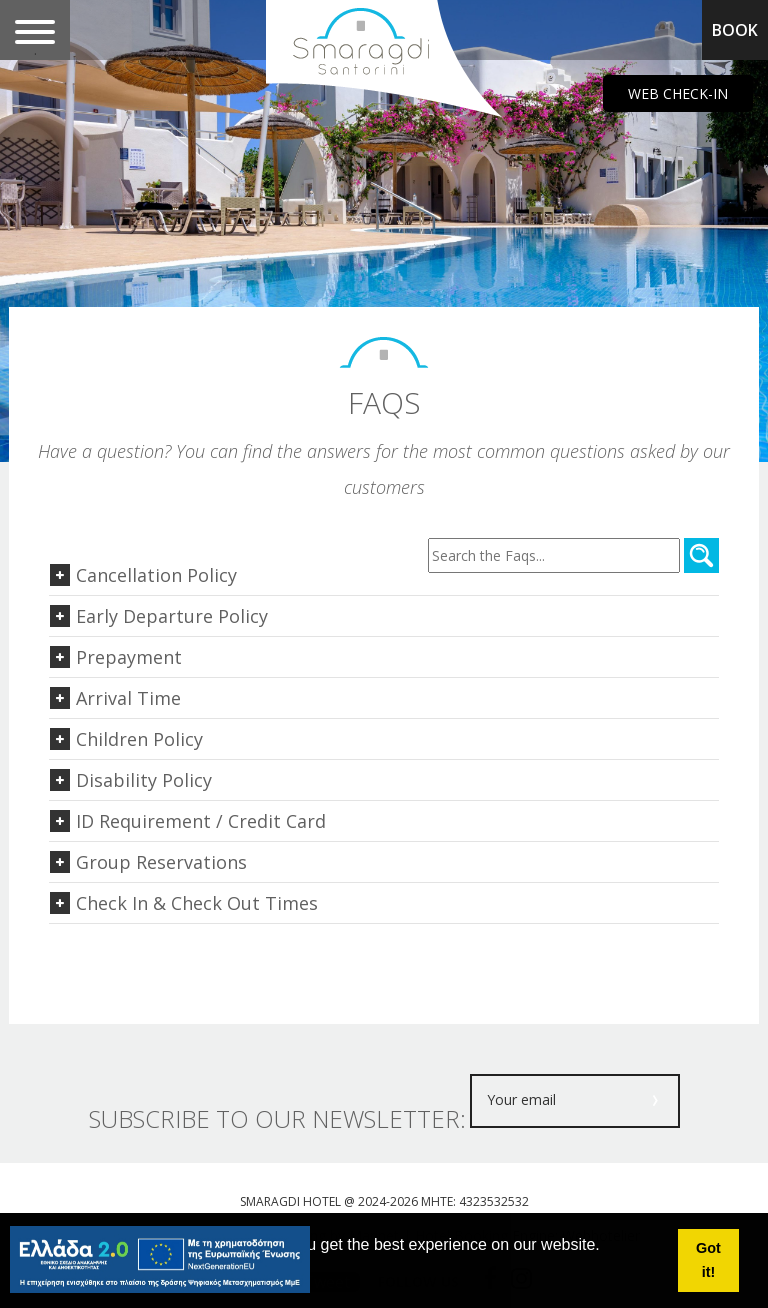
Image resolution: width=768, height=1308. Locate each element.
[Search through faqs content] (554, 555)
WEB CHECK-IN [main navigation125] (678, 93)
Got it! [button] (708, 1260)
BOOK (735, 30)
